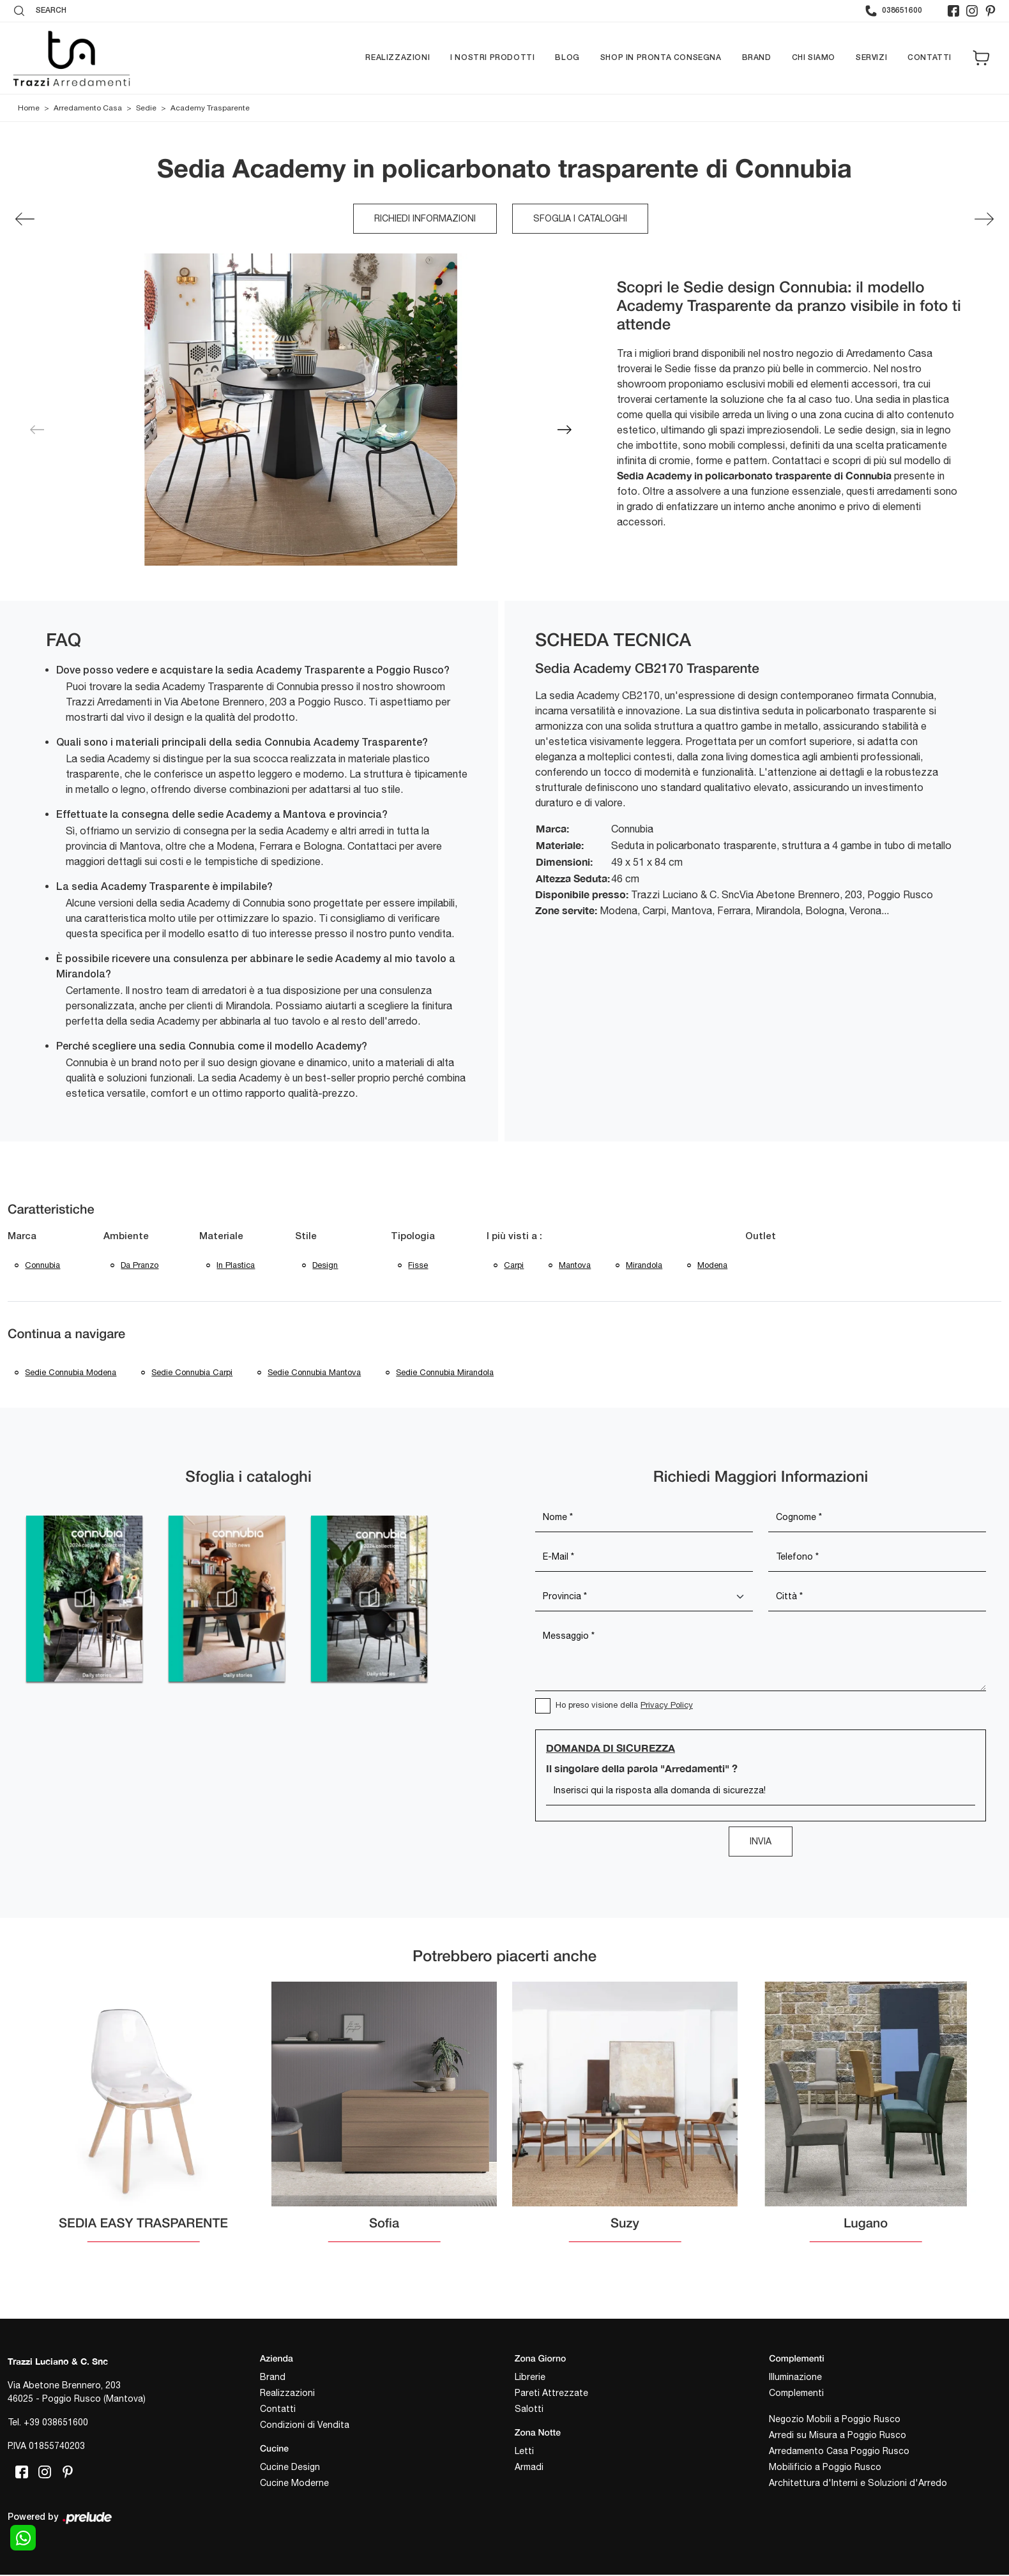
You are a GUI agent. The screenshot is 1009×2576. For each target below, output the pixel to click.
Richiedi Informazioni (425, 219)
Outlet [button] (763, 1237)
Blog (567, 57)
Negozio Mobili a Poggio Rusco (834, 2422)
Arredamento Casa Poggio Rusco (839, 2454)
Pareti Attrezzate (551, 2396)
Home (29, 108)
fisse (419, 1266)
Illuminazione (795, 2380)
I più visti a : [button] (514, 1237)
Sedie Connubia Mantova (316, 1375)
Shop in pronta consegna (661, 57)
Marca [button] (22, 1237)
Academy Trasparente (210, 108)
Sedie (146, 108)
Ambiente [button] (126, 1237)
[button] (564, 430)
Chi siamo (813, 57)
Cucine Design (290, 2470)
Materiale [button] (221, 1237)
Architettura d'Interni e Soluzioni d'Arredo (858, 2486)
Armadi (529, 2470)
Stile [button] (306, 1237)
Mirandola (646, 1266)
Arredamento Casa (88, 108)
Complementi (796, 2396)
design (325, 1266)
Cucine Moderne (294, 2486)
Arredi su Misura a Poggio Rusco (837, 2438)
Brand (756, 57)
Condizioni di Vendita (304, 2428)
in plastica (236, 1266)
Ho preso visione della (624, 1708)
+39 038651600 (56, 2426)
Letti (524, 2454)
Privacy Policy (667, 1708)
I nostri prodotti (492, 57)
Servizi (871, 57)
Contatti (929, 57)
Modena (715, 1266)
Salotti (529, 2412)
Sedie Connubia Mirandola (447, 1375)
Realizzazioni (397, 57)
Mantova (576, 1266)
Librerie (530, 2380)
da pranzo (140, 1266)
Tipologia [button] (413, 1237)
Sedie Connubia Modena (71, 1375)
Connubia (43, 1266)
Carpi (514, 1266)
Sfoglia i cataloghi (580, 219)
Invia (760, 1844)
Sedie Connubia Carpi (193, 1375)
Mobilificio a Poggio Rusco (825, 2470)
